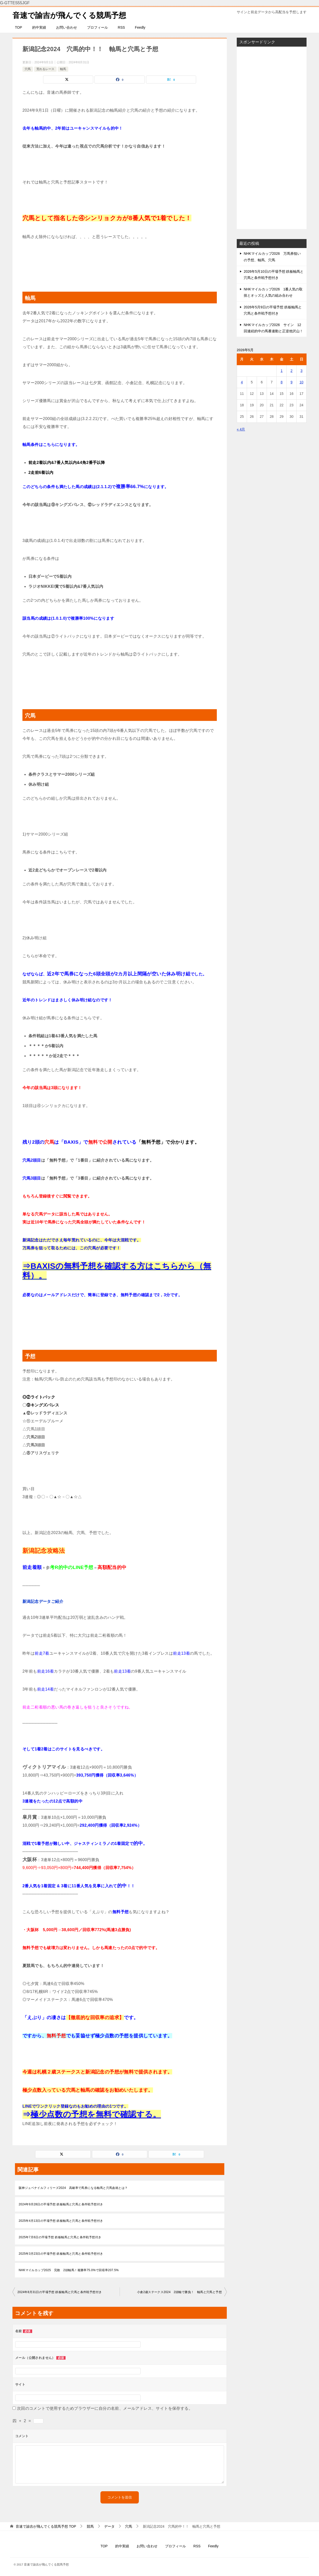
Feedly (140, 27)
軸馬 (63, 69)
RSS (121, 27)
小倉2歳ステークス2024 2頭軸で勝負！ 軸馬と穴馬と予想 (179, 2292)
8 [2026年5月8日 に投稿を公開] (282, 382)
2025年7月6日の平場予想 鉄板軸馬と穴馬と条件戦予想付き (60, 2237)
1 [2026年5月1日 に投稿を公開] (282, 370)
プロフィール (97, 27)
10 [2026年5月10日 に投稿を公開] (302, 382)
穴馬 (28, 69)
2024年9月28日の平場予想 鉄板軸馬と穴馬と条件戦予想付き (61, 2204)
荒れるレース (45, 69)
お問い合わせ (66, 27)
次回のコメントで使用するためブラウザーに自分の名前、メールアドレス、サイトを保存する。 (105, 2408)
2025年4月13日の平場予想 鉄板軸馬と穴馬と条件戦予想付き (61, 2220)
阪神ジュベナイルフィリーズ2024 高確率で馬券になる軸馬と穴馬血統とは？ (73, 2187)
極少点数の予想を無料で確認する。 (95, 2114)
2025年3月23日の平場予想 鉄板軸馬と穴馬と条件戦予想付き (61, 2253)
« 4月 (241, 429)
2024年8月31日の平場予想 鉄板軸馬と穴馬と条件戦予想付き (59, 2292)
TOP (18, 27)
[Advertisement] (272, 137)
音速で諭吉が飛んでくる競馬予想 (69, 14)
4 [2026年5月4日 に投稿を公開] (242, 382)
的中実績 (39, 27)
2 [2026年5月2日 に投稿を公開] (292, 370)
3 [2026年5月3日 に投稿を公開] (302, 370)
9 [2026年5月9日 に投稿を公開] (292, 382)
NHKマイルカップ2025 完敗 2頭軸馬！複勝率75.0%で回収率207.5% (69, 2270)
